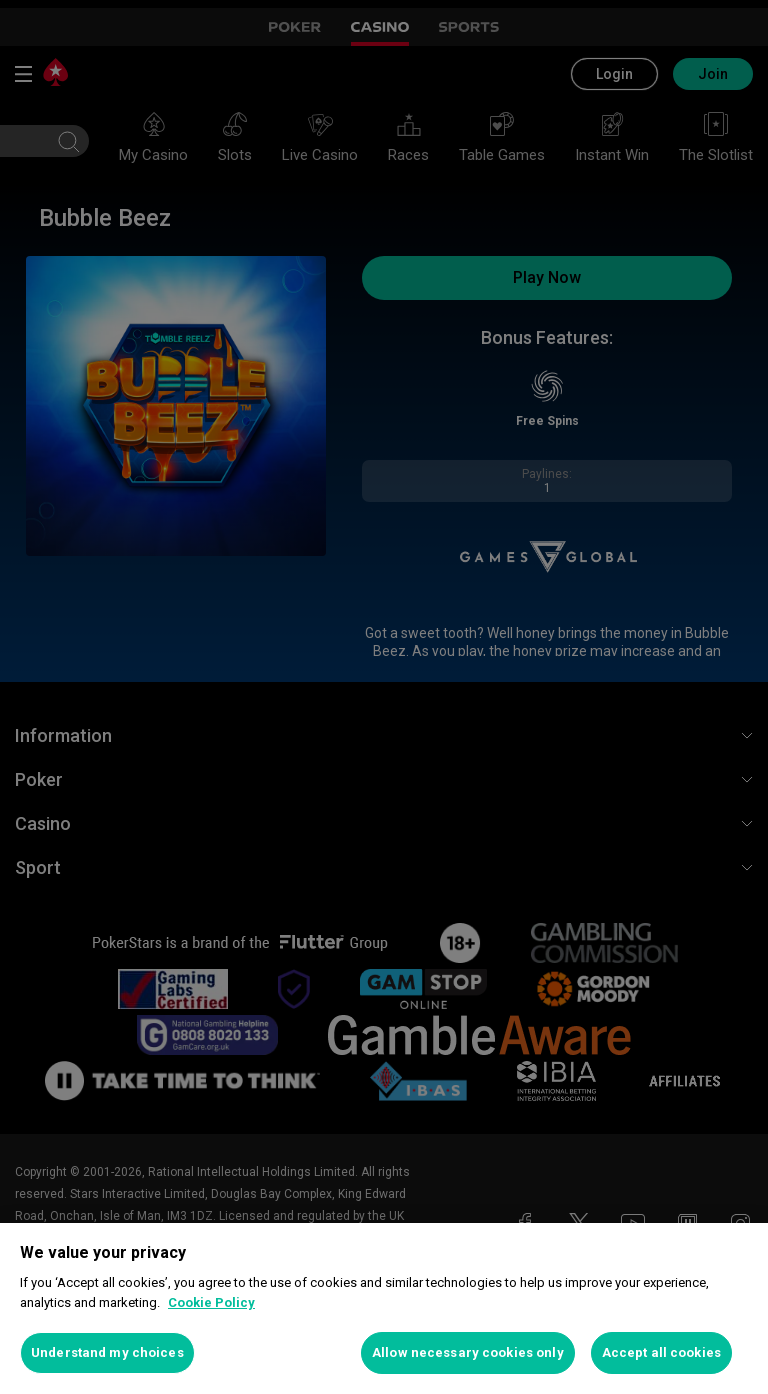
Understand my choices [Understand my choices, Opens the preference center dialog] (107, 1352)
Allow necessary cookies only (468, 1352)
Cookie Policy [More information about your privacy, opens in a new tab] (211, 1302)
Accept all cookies (661, 1352)
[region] (384, 1308)
